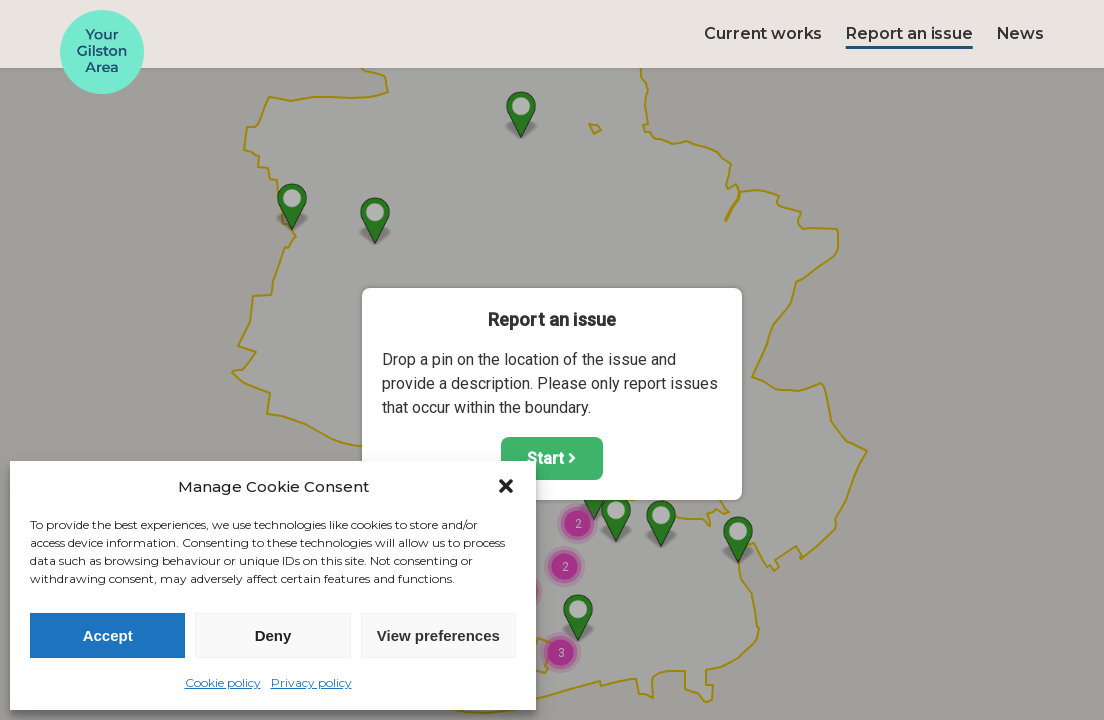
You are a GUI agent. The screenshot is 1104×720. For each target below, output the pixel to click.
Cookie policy (223, 682)
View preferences (438, 635)
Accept (108, 635)
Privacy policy (311, 682)
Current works (763, 33)
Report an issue (909, 33)
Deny (273, 635)
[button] (506, 486)
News (1020, 33)
